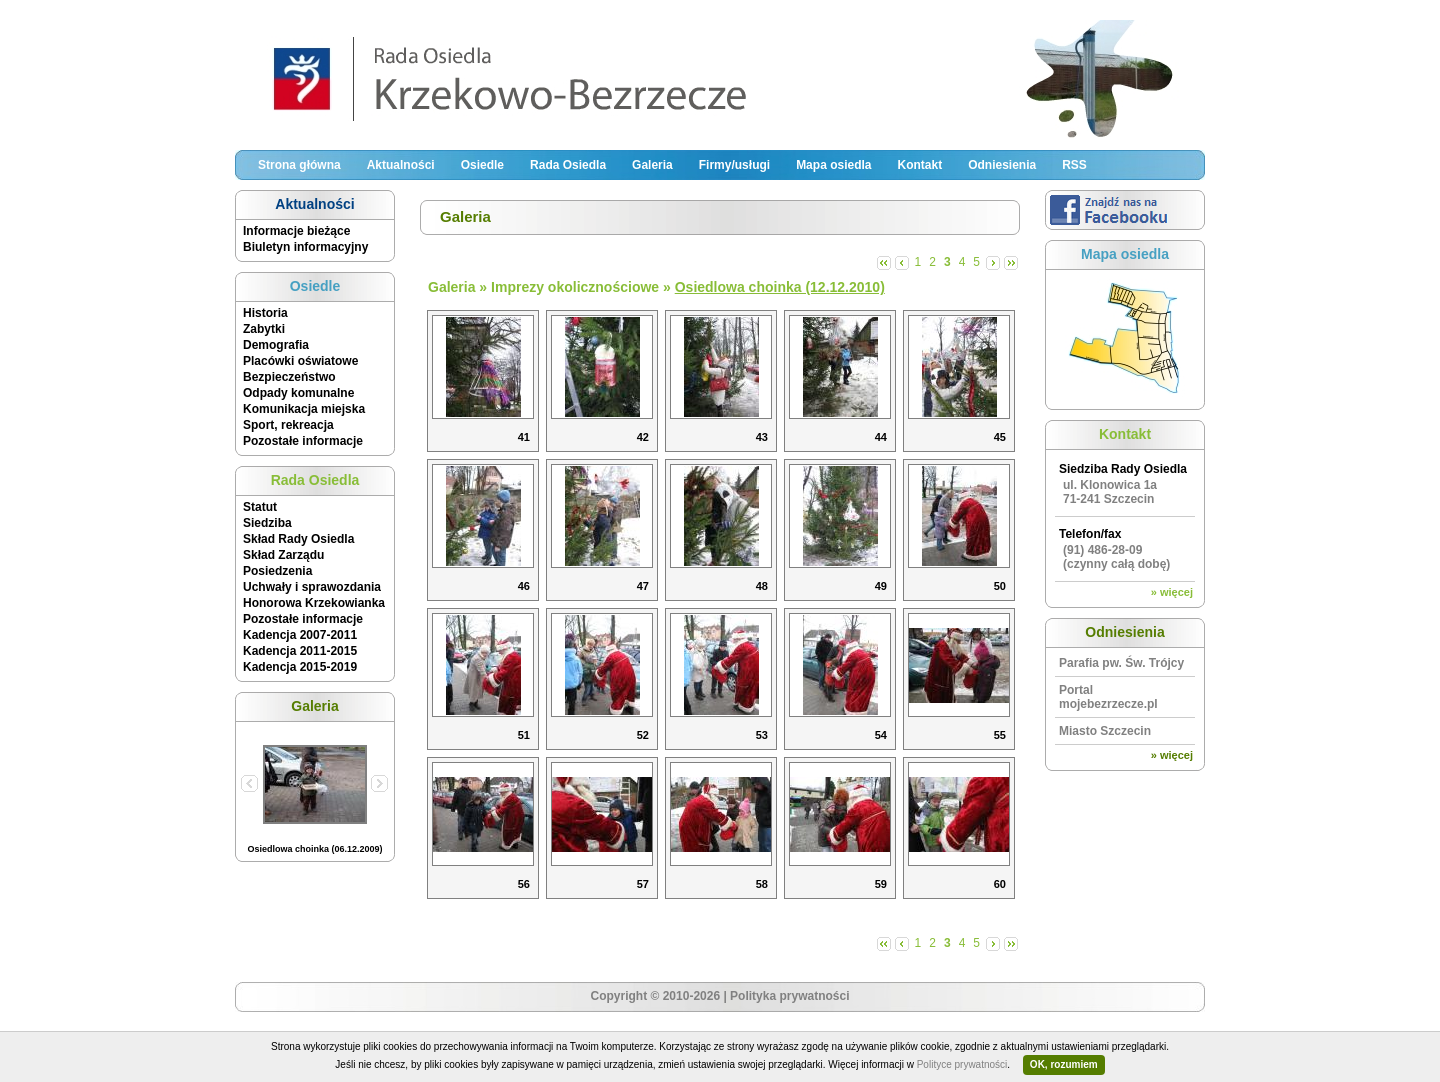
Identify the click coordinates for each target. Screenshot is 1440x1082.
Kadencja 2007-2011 (300, 635)
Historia (265, 313)
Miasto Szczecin (1105, 731)
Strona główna (299, 165)
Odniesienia (1002, 165)
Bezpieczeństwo (289, 377)
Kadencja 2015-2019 (300, 667)
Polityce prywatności (962, 1064)
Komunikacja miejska (304, 409)
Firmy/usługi (734, 165)
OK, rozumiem (1064, 1064)
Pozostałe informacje (303, 441)
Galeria (652, 165)
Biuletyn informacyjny (305, 247)
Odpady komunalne (298, 393)
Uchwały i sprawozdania (312, 587)
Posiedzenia (277, 571)
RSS (1074, 165)
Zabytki (264, 329)
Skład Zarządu (283, 555)
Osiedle (482, 165)
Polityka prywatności (789, 996)
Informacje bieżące (296, 231)
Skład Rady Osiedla (298, 539)
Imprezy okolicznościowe (575, 287)
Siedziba (267, 523)
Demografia (276, 345)
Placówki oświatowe (300, 361)
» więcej (1172, 592)
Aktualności (401, 165)
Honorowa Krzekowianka (314, 603)
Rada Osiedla (568, 165)
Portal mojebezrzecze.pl (1108, 697)
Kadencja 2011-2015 (300, 651)
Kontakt (919, 165)
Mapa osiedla (833, 165)
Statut (260, 507)
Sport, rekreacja (288, 425)
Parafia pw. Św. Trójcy (1121, 663)
